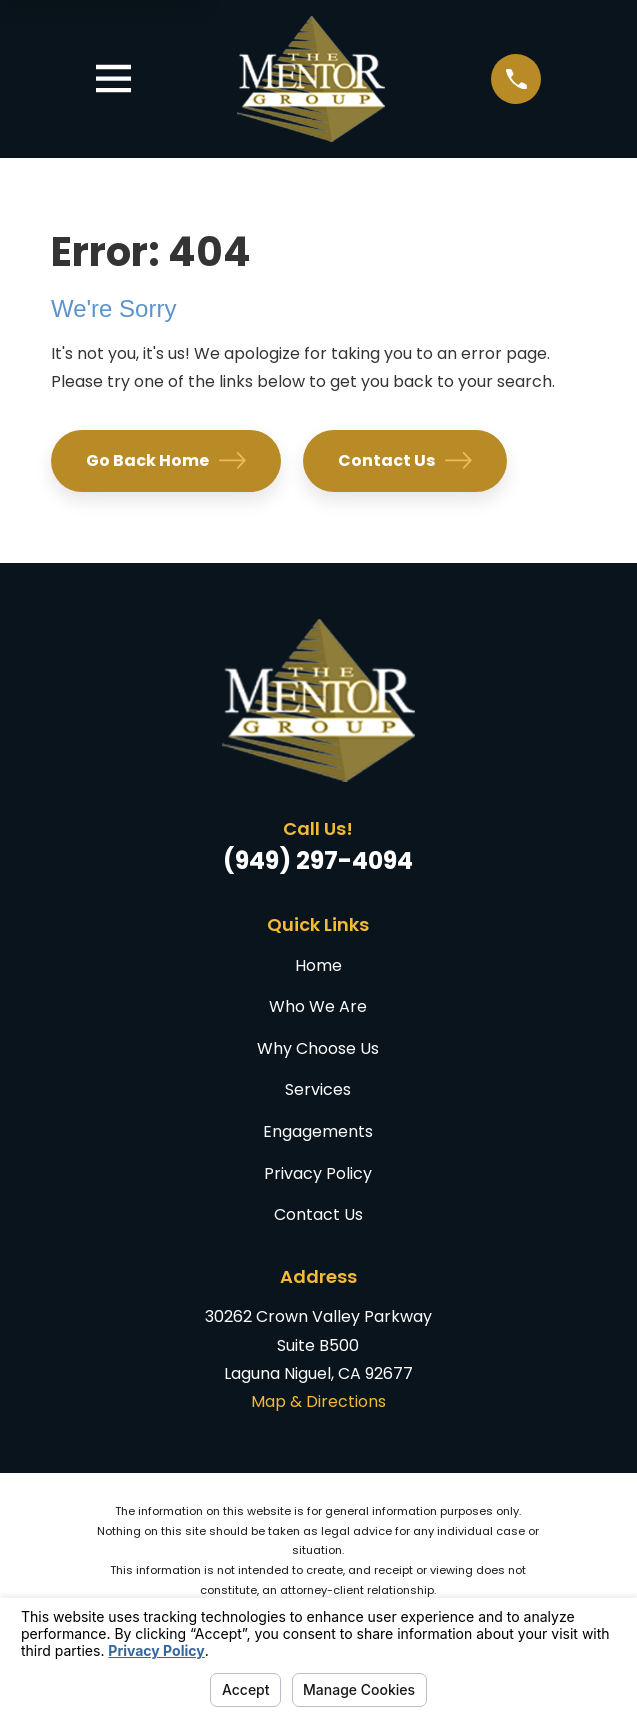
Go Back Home (165, 460)
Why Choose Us (318, 1048)
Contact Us (404, 460)
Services (318, 1089)
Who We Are (318, 1006)
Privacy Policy (318, 1173)
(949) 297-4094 (318, 860)
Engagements (318, 1131)
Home (318, 965)
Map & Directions (318, 1401)
